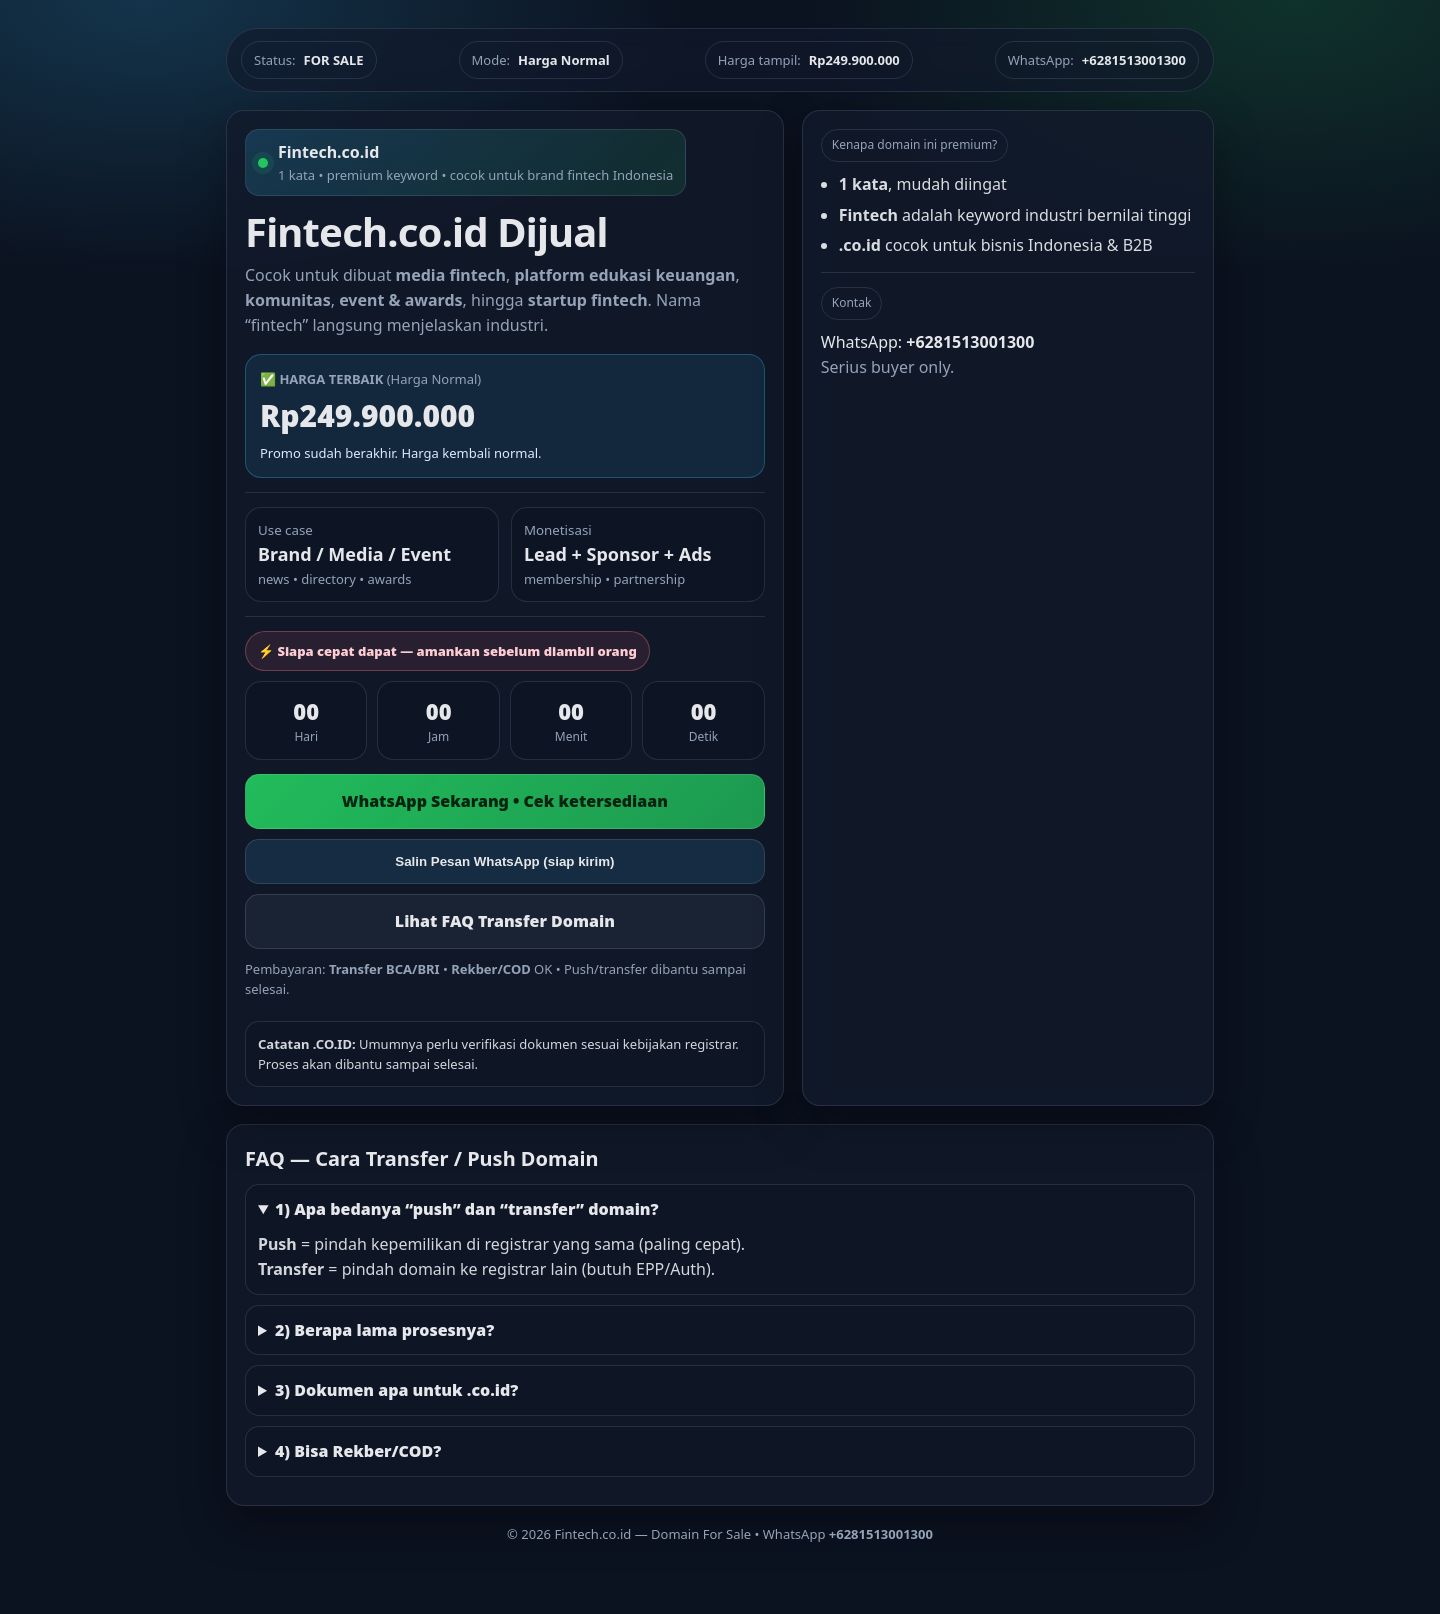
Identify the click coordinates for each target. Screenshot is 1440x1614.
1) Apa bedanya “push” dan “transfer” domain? (467, 1209)
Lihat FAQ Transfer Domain (505, 921)
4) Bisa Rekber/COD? (358, 1451)
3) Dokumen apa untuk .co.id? (397, 1390)
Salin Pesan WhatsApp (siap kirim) (504, 861)
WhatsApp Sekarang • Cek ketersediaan (505, 801)
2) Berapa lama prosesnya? (384, 1330)
